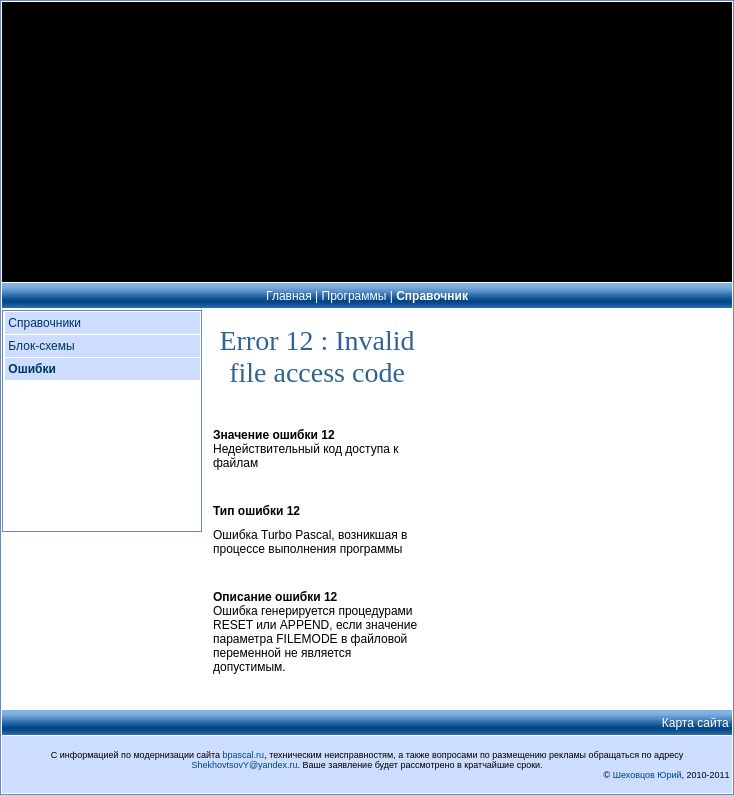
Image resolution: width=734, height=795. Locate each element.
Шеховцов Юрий (647, 775)
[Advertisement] (367, 142)
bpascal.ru (244, 755)
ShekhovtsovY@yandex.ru (244, 765)
